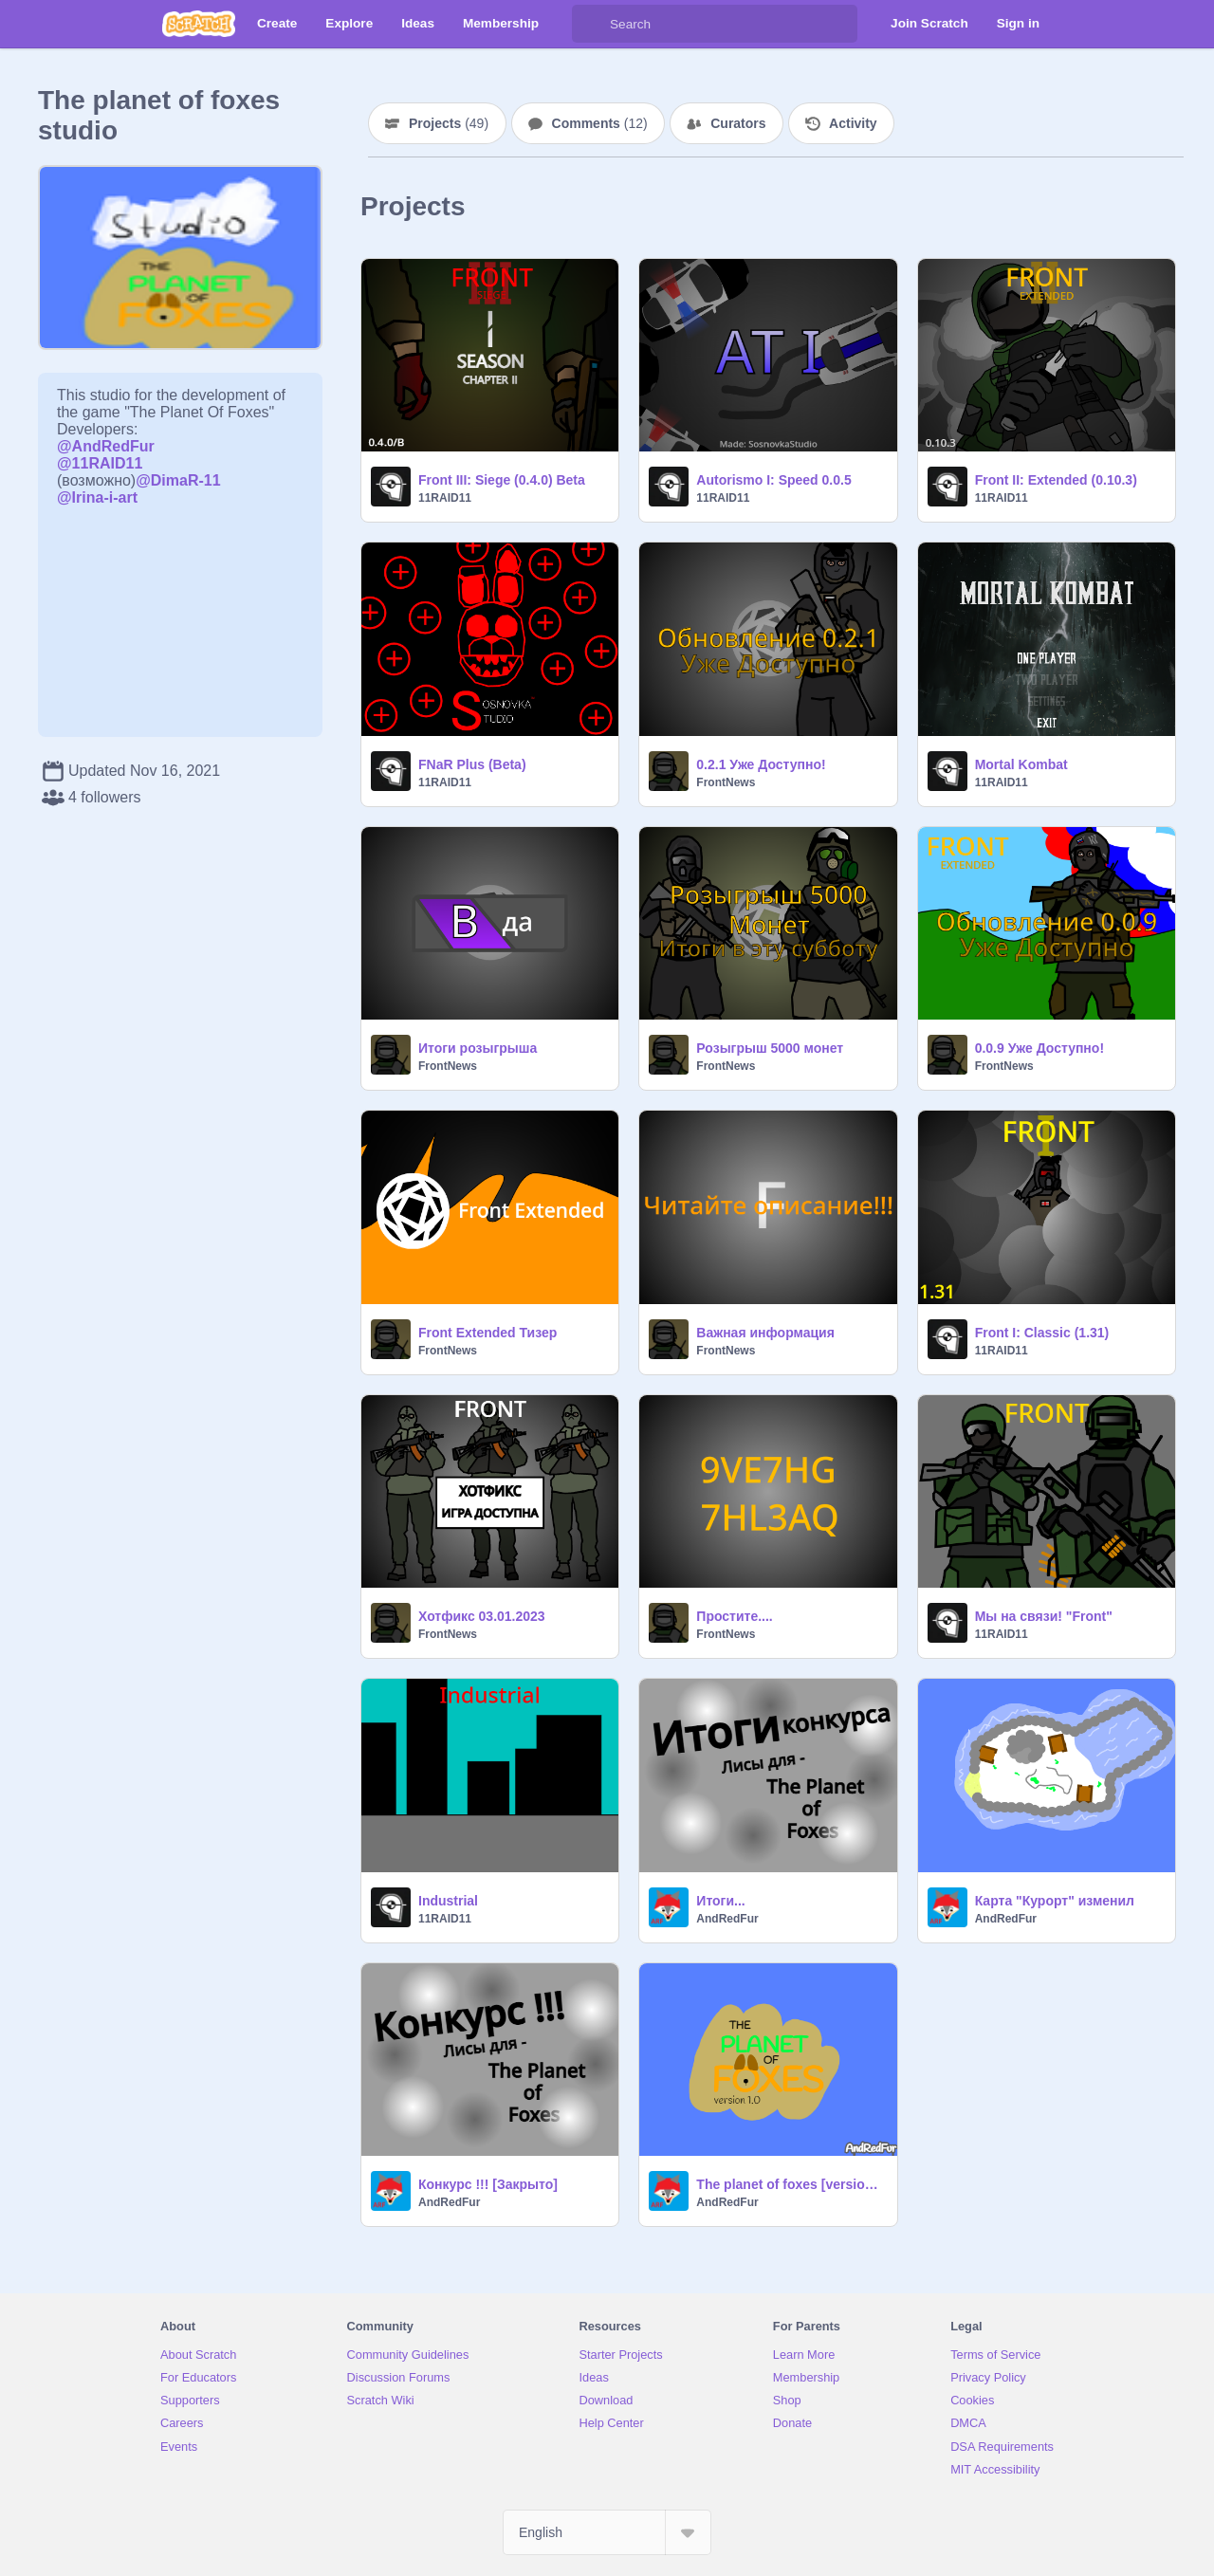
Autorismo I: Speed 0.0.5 (773, 480)
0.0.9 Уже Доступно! (1039, 1048)
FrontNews (725, 782)
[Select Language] (607, 2532)
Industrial (448, 1900)
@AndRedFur (106, 446)
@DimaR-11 (178, 480)
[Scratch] (198, 23)
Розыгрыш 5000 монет (769, 1048)
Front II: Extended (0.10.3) (1056, 480)
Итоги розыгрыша (477, 1048)
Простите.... (734, 1616)
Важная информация (765, 1332)
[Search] (591, 24)
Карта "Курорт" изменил (1054, 1900)
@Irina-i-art (97, 497)
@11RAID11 (99, 463)
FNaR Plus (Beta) (472, 764)
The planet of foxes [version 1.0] (790, 2184)
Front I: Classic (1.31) (1042, 1332)
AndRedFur (727, 1918)
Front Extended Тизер (487, 1332)
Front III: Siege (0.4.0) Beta (501, 480)
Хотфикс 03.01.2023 (481, 1616)
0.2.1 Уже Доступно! (760, 764)
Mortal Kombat (1021, 764)
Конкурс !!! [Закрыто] (488, 2184)
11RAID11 (444, 498)
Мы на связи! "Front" (1044, 1616)
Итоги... (720, 1900)
